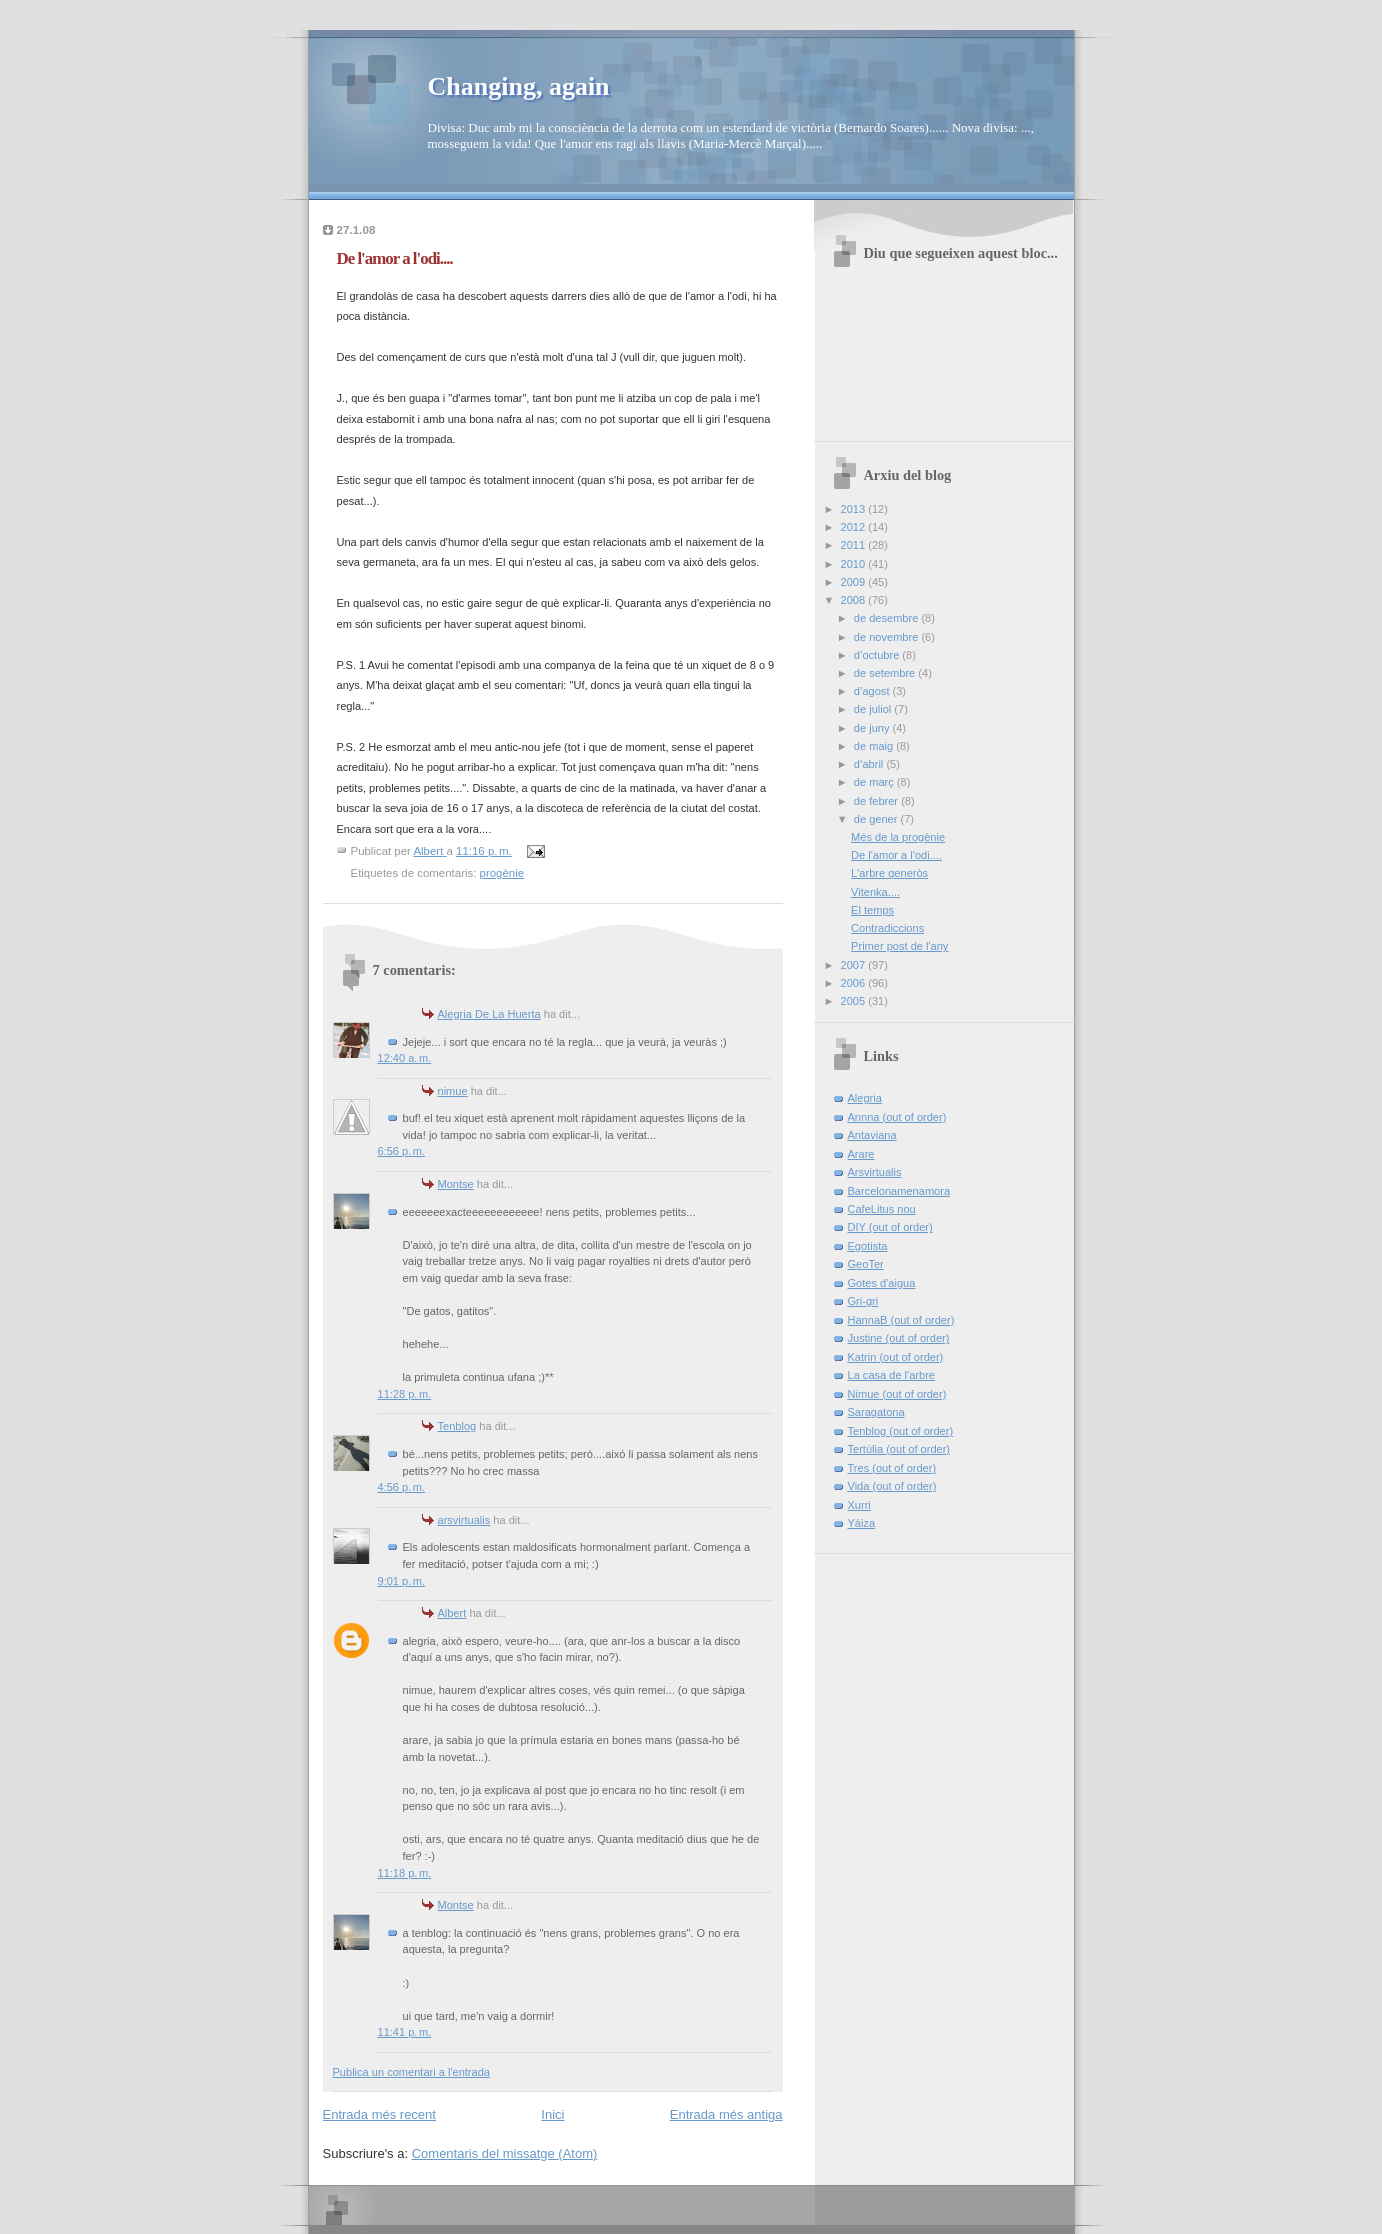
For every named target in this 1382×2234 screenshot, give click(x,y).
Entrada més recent (379, 2114)
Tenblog (457, 1426)
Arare (861, 1154)
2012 (855, 527)
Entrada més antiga (726, 2114)
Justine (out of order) (899, 1338)
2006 (855, 983)
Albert (452, 1613)
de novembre (888, 637)
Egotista (868, 1246)
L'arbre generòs (889, 873)
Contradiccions (887, 928)
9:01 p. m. (402, 1581)
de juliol (874, 709)
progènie (502, 873)
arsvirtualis (464, 1520)
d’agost (873, 691)
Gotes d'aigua (882, 1283)
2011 (855, 545)
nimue (453, 1091)
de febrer (877, 801)
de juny (873, 728)
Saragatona (876, 1412)
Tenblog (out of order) (901, 1431)
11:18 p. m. (405, 1873)
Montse (456, 1184)
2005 (855, 1001)
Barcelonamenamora (899, 1191)
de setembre (886, 673)
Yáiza (862, 1523)
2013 (855, 509)
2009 (855, 582)
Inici (552, 2114)
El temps (872, 910)
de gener (877, 819)
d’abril (870, 764)
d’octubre (878, 655)
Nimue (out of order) (897, 1394)
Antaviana (872, 1135)
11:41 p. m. (405, 2032)
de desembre (888, 618)
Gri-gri (863, 1301)
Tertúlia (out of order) (899, 1449)
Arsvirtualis (875, 1172)
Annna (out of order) (897, 1117)
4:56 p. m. (402, 1487)
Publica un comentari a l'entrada (411, 2072)
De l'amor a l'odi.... (896, 855)
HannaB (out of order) (901, 1320)
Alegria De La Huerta (489, 1014)
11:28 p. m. (405, 1394)
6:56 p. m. (402, 1151)
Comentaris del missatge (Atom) (505, 2153)
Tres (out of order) (892, 1468)
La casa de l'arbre (891, 1375)
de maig (875, 746)
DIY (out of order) (890, 1227)
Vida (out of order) (892, 1486)
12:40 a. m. (405, 1058)
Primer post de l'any (899, 946)
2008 (855, 600)
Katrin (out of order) (896, 1357)
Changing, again (519, 86)
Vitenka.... (875, 892)
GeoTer (866, 1264)
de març (875, 782)
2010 (855, 564)
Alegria (865, 1098)
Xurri (859, 1505)
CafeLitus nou (882, 1209)
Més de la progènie (898, 837)
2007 (855, 965)
